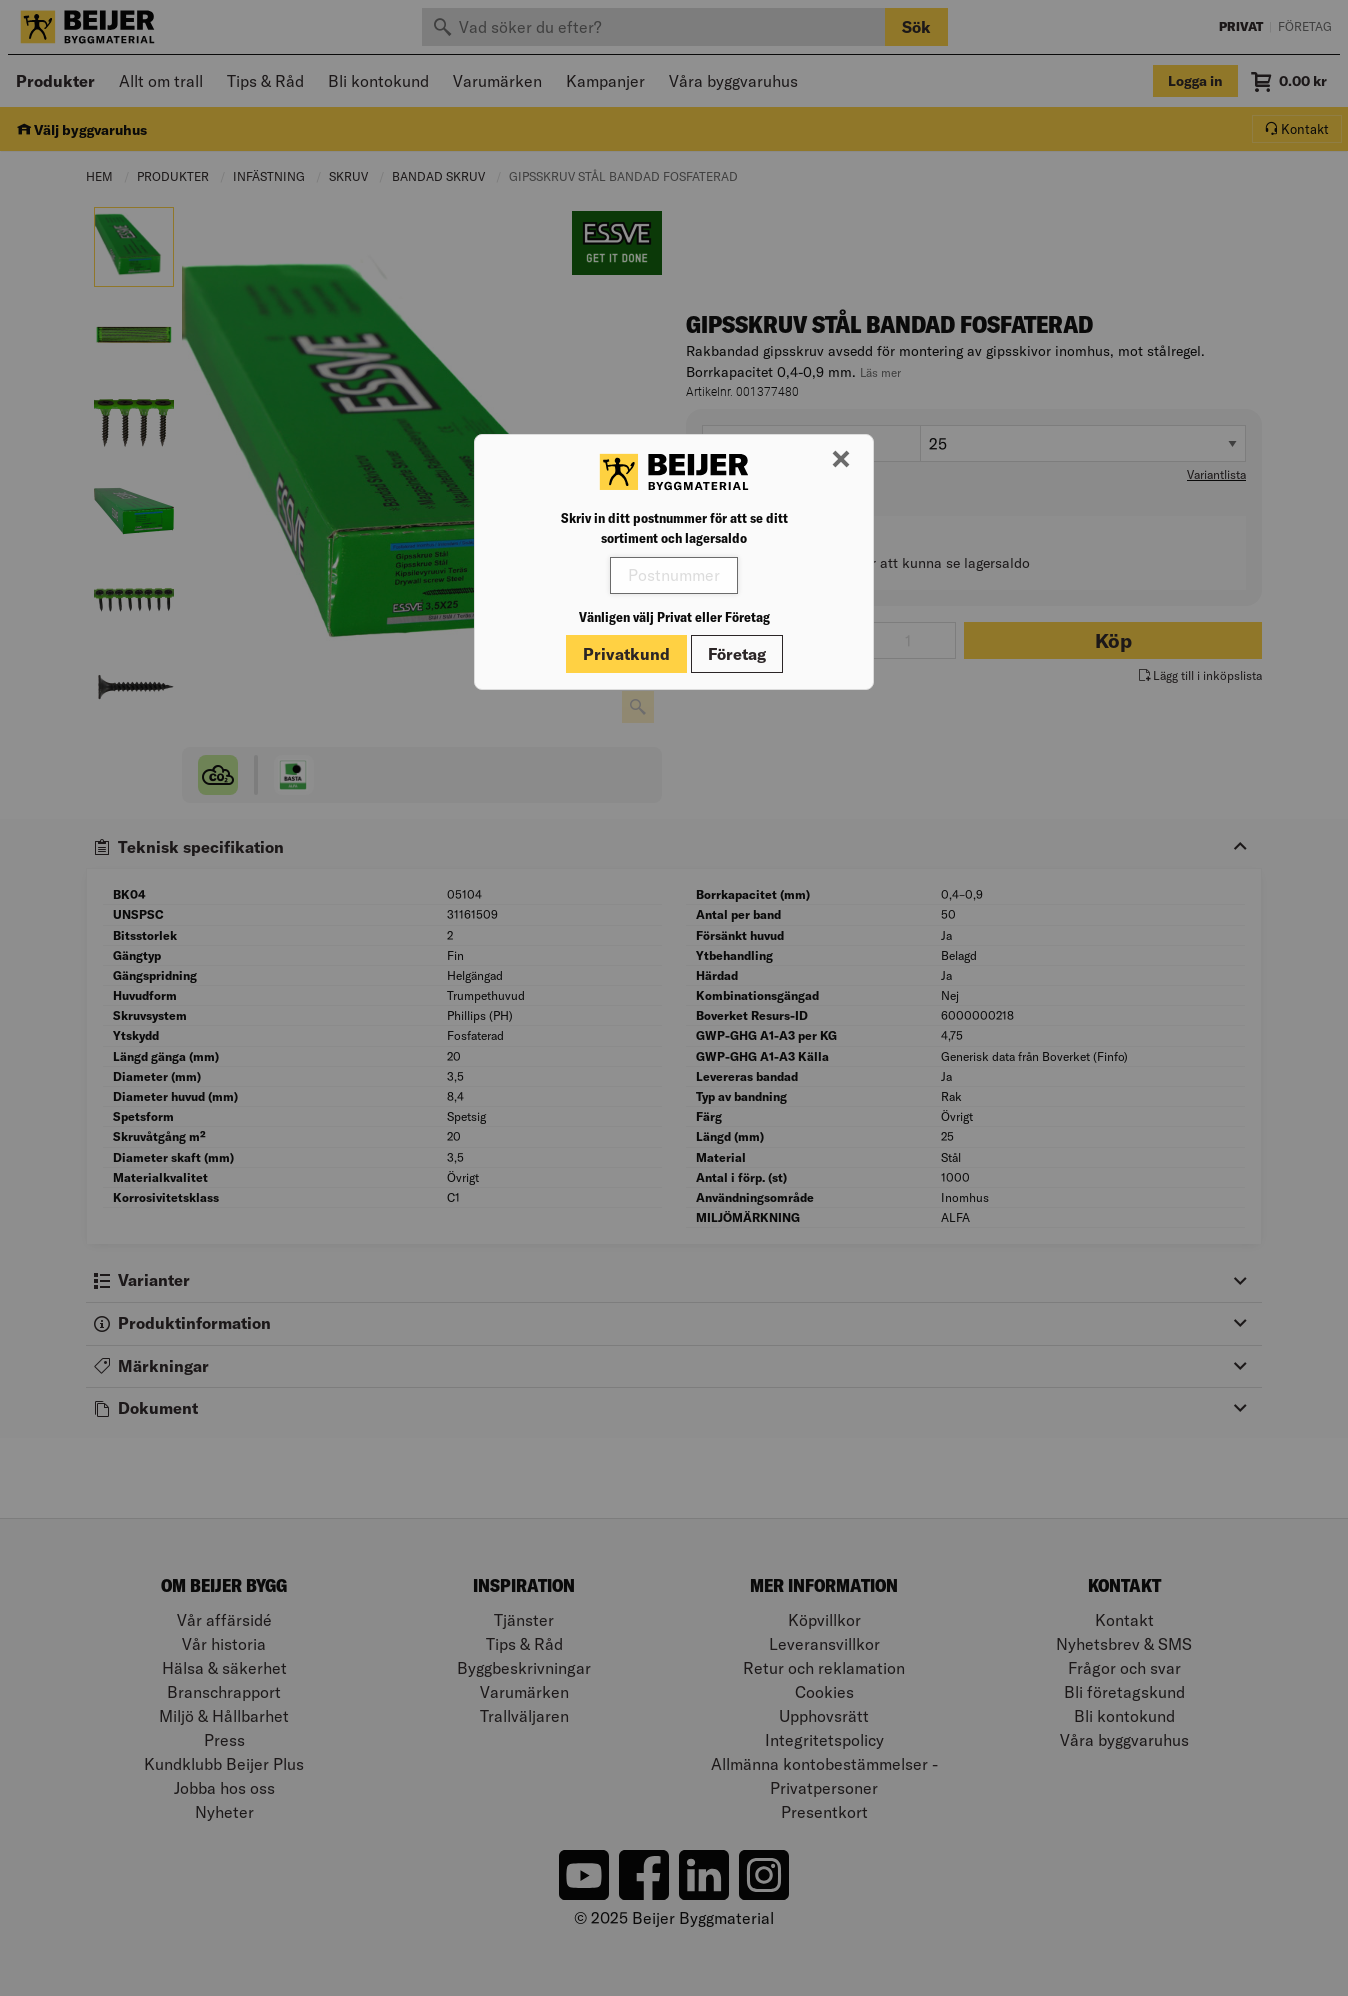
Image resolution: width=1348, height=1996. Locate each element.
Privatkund (626, 654)
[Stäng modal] (841, 460)
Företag (737, 654)
